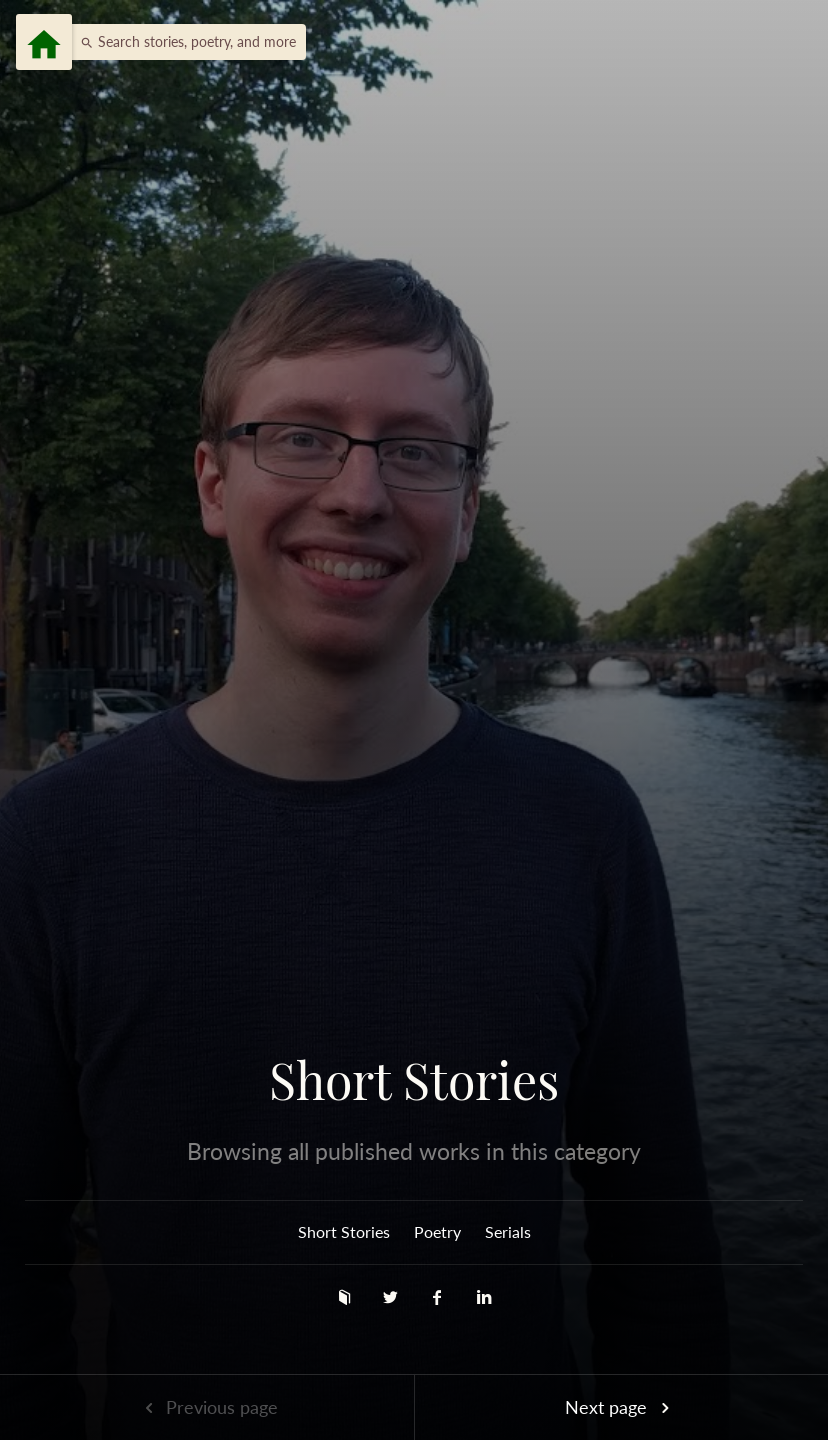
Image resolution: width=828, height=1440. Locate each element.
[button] (183, 42)
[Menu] (44, 42)
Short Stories (414, 1080)
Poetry (437, 1231)
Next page (621, 1407)
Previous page (207, 1407)
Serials (508, 1231)
